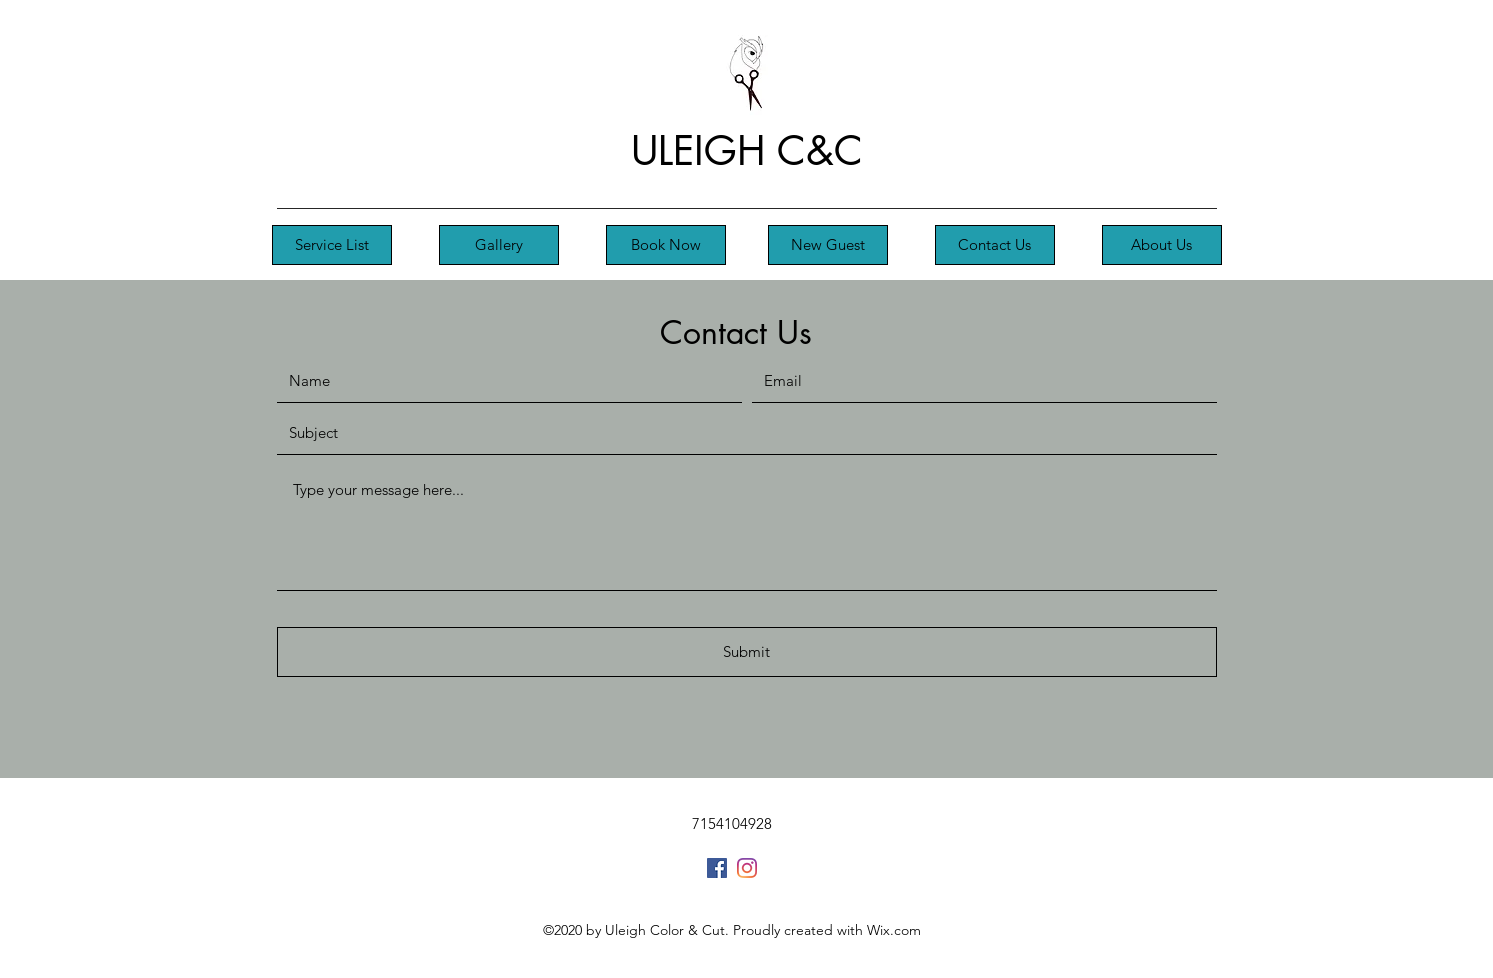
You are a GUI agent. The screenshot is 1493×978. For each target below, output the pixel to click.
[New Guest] (828, 245)
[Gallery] (499, 245)
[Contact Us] (995, 245)
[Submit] (747, 652)
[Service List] (332, 245)
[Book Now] (666, 245)
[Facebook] (717, 868)
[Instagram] (747, 868)
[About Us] (1162, 245)
